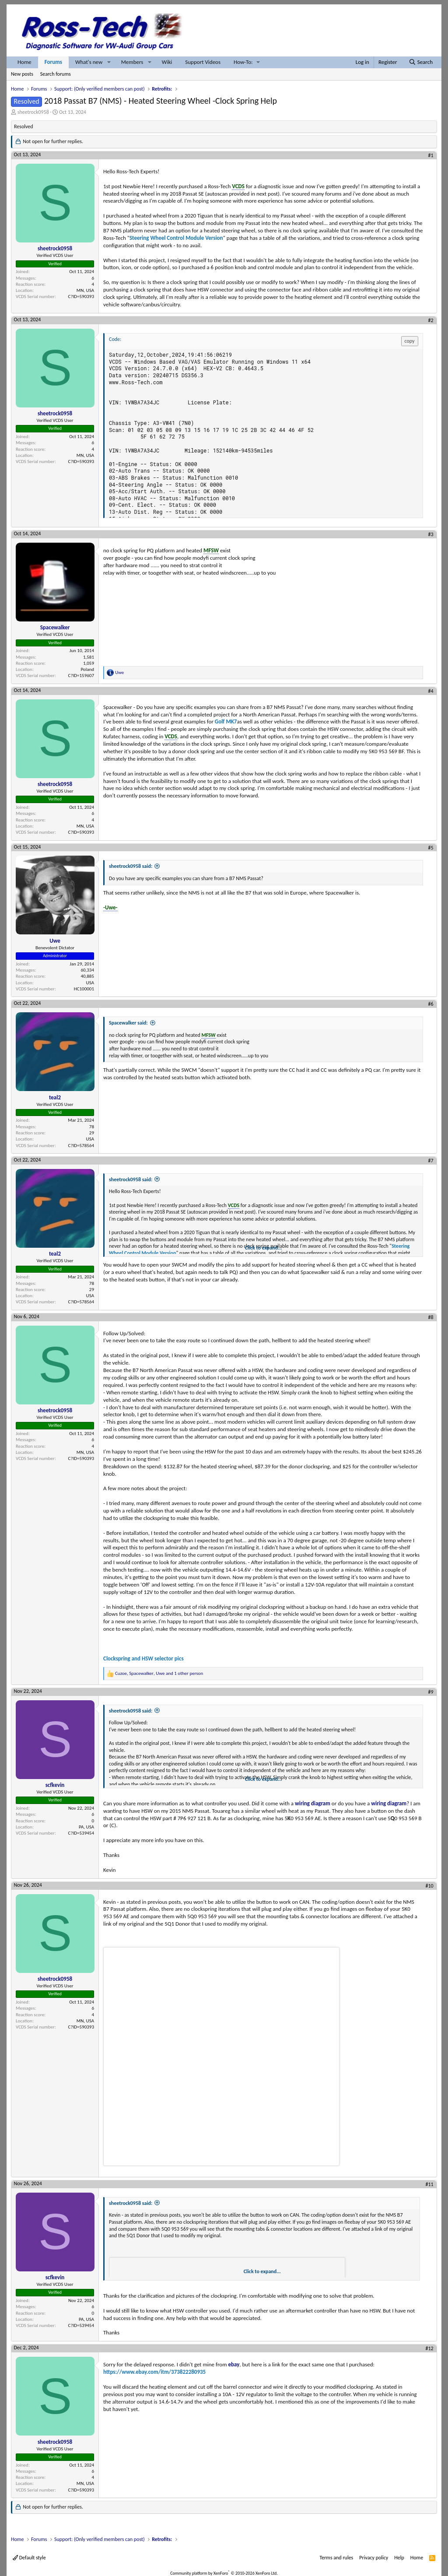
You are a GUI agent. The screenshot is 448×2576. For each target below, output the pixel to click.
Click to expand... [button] (263, 1248)
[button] (109, 62)
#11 (429, 2184)
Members (132, 62)
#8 (431, 1317)
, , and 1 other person (159, 1673)
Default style (29, 2558)
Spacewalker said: (128, 1023)
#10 (429, 1886)
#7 (431, 1161)
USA (90, 983)
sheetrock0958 (33, 112)
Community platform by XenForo (224, 2573)
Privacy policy (373, 2558)
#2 (431, 320)
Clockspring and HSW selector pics (143, 1658)
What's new (88, 62)
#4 (431, 691)
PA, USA (86, 1827)
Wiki (167, 62)
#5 (431, 848)
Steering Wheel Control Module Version (176, 238)
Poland (87, 669)
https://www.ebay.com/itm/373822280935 (154, 2372)
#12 (429, 2348)
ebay (233, 2364)
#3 (431, 534)
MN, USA (85, 290)
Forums (53, 62)
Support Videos (202, 62)
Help (399, 2558)
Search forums (55, 74)
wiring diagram (312, 1803)
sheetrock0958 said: (130, 866)
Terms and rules (336, 2558)
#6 (431, 1004)
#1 (431, 155)
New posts (22, 74)
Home (25, 62)
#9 (431, 1692)
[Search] (420, 62)
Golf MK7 (226, 721)
